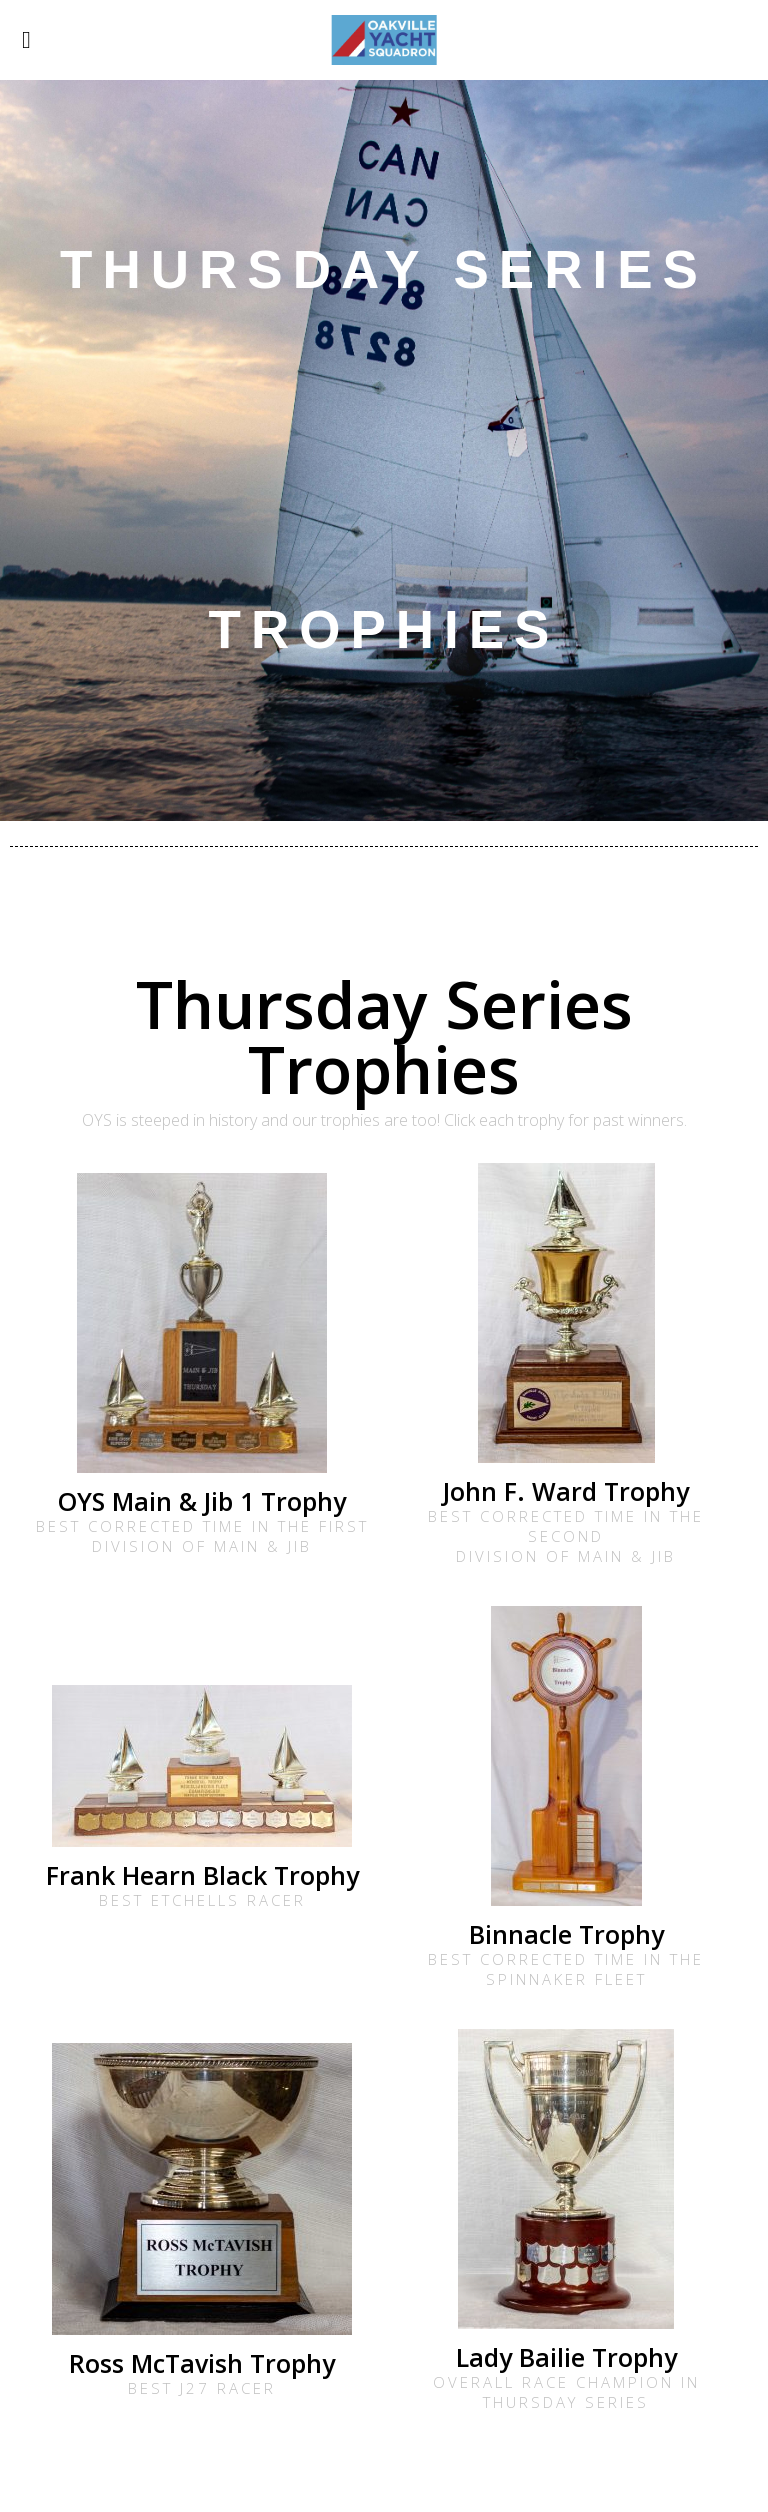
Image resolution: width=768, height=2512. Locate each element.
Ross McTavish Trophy (202, 2363)
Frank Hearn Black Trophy (202, 1875)
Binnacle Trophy (566, 1934)
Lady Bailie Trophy (566, 2357)
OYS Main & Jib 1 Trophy (202, 1501)
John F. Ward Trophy (566, 1491)
